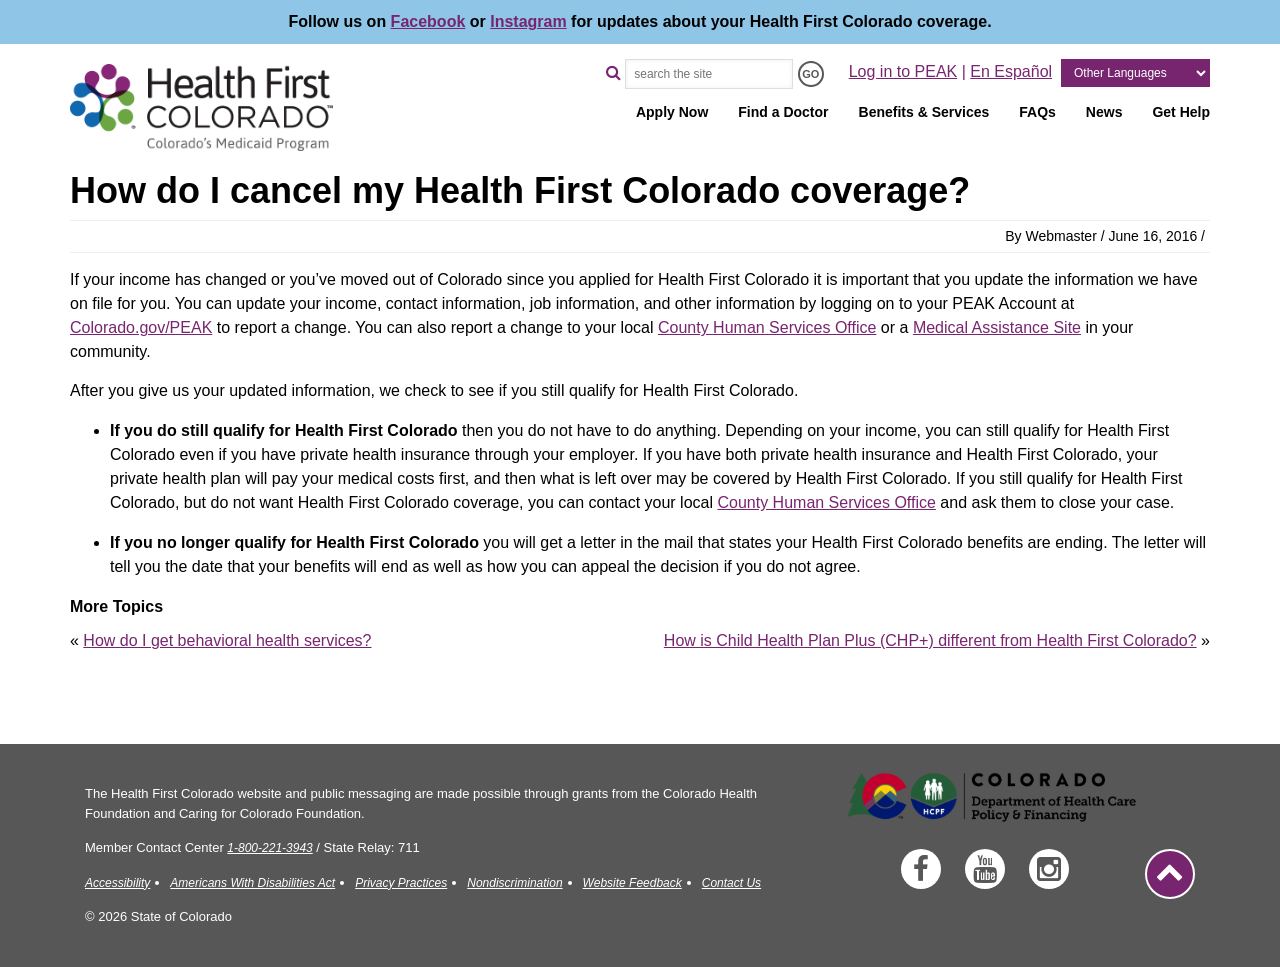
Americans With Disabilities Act (252, 883)
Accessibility (117, 883)
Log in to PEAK (903, 71)
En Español (1011, 71)
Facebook (428, 21)
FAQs (1037, 112)
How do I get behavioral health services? (227, 640)
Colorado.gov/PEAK (141, 327)
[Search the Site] (709, 74)
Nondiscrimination (514, 883)
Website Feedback (632, 883)
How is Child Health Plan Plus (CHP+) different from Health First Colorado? (930, 640)
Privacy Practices (401, 883)
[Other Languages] (1135, 73)
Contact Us (731, 883)
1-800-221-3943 (269, 848)
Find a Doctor (783, 112)
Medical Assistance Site (997, 327)
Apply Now (672, 112)
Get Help (1181, 112)
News (1104, 112)
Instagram (528, 21)
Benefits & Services (924, 112)
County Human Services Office (767, 327)
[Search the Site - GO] (811, 74)
